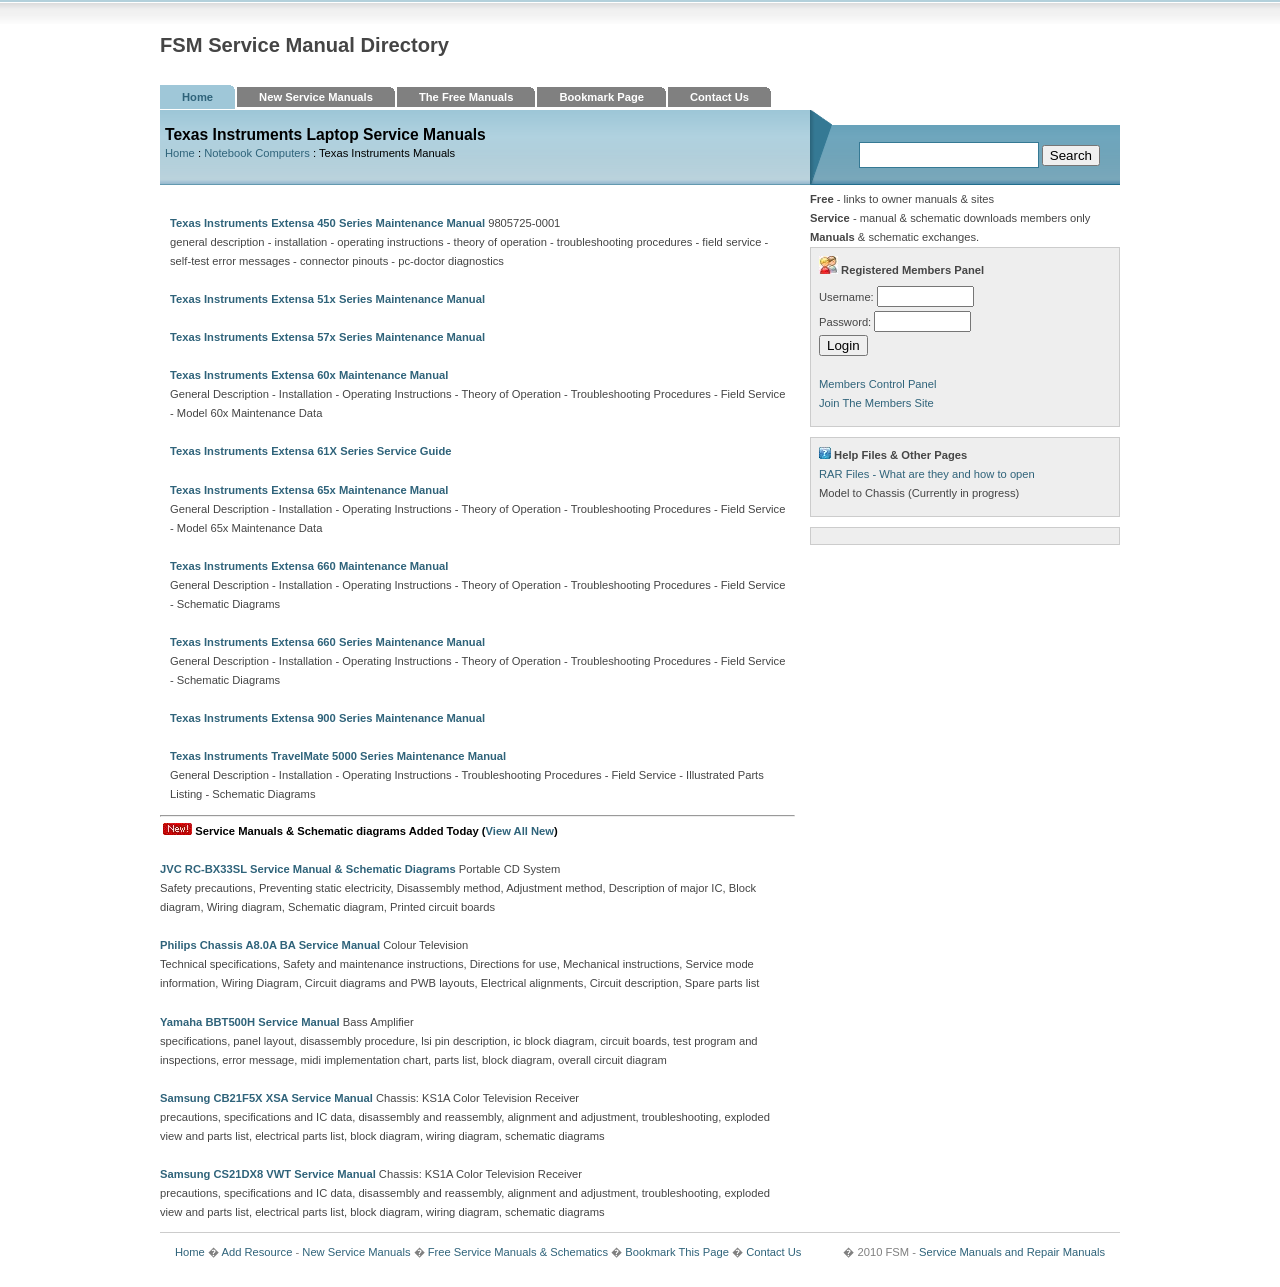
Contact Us (719, 97)
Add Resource (256, 1252)
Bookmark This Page (677, 1252)
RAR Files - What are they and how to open (927, 474)
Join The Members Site (876, 403)
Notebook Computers (257, 153)
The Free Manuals (466, 97)
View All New (520, 831)
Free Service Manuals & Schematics (518, 1252)
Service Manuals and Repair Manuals (1012, 1252)
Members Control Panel (878, 384)
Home (197, 97)
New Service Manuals (316, 97)
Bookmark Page (601, 97)
